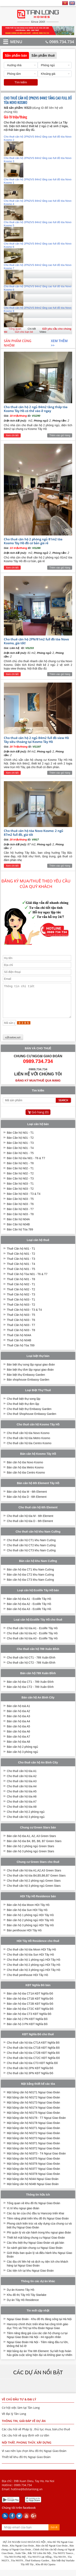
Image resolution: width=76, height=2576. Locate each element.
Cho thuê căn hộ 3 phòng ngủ (26, 1823)
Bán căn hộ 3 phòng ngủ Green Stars (30, 1857)
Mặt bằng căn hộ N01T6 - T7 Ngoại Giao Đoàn (36, 2124)
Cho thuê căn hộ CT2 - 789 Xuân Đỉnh (31, 1668)
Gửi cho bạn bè (24, 331)
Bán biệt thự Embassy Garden (26, 1380)
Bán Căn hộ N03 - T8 (20, 1220)
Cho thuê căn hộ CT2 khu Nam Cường (31, 1551)
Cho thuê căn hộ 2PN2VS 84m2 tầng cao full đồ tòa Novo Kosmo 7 (38, 273)
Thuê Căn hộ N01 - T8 (21, 1285)
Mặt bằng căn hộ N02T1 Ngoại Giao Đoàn (33, 2134)
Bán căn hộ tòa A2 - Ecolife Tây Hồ (29, 1610)
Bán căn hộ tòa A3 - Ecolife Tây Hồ (29, 1615)
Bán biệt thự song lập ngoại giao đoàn (31, 1370)
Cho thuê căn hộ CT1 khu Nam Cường (31, 1546)
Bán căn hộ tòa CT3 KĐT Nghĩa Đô (29, 2020)
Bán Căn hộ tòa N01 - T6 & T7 (26, 1164)
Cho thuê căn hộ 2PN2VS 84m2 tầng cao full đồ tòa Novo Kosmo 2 (38, 145)
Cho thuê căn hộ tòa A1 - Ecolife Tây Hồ (32, 1634)
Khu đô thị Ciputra (45, 2570)
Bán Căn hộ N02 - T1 (20, 1174)
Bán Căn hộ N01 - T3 (20, 1149)
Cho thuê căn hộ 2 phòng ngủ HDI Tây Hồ (33, 1970)
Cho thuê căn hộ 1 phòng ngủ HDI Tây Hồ (33, 1965)
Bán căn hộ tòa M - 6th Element (27, 1497)
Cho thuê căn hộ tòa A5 (22, 1797)
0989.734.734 (60, 41)
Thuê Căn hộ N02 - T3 (21, 1300)
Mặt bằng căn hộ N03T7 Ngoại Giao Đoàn (33, 2174)
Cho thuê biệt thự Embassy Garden (29, 1415)
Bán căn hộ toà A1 (18, 1712)
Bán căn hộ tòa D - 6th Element (27, 1502)
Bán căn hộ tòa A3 (18, 1722)
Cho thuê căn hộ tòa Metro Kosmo (28, 1444)
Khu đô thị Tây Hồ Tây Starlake (26, 2301)
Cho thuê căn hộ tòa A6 (22, 1802)
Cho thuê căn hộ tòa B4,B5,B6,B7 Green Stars (36, 1881)
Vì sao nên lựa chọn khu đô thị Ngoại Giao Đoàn (34, 2457)
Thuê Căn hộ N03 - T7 (21, 1331)
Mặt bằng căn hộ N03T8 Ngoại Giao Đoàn (33, 2180)
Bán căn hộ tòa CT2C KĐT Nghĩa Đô (30, 2015)
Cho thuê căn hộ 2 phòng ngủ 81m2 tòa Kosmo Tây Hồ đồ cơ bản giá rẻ (33, 541)
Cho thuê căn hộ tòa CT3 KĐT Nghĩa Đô (32, 2069)
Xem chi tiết (12, 435)
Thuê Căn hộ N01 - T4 (21, 1270)
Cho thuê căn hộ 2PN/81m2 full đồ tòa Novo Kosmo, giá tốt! (36, 641)
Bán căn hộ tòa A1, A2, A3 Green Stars (31, 1842)
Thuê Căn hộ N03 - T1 (21, 1305)
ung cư (8, 2555)
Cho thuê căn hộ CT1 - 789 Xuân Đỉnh (31, 1663)
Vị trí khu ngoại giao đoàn (23, 2214)
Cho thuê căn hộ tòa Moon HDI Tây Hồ (31, 1955)
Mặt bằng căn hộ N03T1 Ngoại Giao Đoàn (33, 2149)
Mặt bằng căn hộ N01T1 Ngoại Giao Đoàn (33, 2098)
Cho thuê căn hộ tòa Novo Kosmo (28, 1439)
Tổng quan (15, 328)
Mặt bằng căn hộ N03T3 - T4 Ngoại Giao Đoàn (36, 2159)
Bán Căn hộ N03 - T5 (20, 1205)
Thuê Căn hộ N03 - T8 (21, 1336)
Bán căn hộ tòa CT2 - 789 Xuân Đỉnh (30, 1693)
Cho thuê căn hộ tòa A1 (22, 1777)
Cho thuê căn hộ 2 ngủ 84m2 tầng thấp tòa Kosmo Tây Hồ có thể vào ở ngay (35, 409)
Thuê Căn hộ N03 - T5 (21, 1321)
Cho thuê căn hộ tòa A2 (22, 1782)
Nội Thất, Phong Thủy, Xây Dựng (26, 2448)
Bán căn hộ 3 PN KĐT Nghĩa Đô (27, 2030)
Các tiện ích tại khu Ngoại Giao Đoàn (30, 2276)
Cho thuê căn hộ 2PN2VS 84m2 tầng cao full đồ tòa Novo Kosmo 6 (38, 252)
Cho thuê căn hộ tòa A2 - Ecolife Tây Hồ (32, 1639)
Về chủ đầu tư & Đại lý (19, 2405)
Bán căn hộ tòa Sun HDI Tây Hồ (27, 1916)
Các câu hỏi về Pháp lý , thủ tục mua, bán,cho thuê (36, 2435)
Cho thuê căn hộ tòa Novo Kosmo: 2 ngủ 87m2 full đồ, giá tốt (33, 833)
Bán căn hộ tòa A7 (18, 1742)
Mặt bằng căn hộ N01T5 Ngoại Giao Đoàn (33, 2118)
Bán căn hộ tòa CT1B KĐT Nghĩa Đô (30, 2004)
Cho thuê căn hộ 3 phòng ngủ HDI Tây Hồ (33, 1976)
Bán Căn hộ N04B (18, 1230)
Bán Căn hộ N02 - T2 (20, 1179)
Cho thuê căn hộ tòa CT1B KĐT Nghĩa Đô (33, 2053)
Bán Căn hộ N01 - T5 (20, 1159)
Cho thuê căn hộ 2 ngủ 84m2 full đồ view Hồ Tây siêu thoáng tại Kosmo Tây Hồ (36, 740)
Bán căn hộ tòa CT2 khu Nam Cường (30, 1580)
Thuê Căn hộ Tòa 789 (20, 1351)
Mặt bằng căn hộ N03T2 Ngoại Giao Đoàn (33, 2154)
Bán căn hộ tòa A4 (18, 1727)
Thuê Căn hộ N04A (19, 1341)
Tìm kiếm (21, 82)
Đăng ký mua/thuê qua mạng (37, 1086)
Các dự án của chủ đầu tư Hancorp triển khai (35, 2219)
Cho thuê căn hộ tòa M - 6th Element (30, 1522)
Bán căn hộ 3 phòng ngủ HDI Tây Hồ (30, 1931)
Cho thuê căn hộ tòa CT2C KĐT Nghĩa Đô (33, 2064)
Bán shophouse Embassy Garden (28, 1385)
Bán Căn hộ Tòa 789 (20, 1235)
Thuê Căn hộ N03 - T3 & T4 (24, 1315)
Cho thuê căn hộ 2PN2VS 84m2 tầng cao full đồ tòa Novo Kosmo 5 (38, 231)
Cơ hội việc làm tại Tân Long (21, 2414)
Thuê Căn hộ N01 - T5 (21, 1275)
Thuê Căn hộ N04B (19, 1346)
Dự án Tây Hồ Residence (23, 2306)
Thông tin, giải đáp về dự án (24, 2427)
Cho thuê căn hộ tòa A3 (22, 1787)
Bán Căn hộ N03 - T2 (20, 1194)
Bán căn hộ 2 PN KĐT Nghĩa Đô (27, 2025)
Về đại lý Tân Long (14, 2420)
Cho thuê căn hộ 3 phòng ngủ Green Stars (34, 1891)
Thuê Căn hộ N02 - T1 (21, 1290)
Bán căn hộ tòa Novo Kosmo (25, 1468)
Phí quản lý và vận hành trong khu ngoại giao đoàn (39, 2238)
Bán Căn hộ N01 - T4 (20, 1154)
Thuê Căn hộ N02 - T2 (21, 1295)
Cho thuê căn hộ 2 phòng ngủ (26, 1817)
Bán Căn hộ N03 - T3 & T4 (23, 1200)
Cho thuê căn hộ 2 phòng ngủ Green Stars (34, 1886)
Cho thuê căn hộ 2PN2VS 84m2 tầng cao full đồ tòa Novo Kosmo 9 (38, 316)
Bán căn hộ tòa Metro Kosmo (25, 1473)
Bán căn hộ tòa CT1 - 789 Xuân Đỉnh (30, 1687)
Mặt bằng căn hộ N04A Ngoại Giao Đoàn (33, 2185)
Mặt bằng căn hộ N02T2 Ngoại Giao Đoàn (33, 2139)
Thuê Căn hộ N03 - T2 (21, 1310)
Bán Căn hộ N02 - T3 (20, 1184)
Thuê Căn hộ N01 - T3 (21, 1265)
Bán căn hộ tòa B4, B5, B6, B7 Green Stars (34, 1847)
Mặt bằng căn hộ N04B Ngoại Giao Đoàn (33, 2190)
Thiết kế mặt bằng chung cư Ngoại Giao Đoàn (36, 2243)
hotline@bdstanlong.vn (27, 2495)
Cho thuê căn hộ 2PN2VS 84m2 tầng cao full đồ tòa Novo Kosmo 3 (38, 166)
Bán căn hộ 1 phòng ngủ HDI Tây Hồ (30, 1921)
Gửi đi (54, 2533)
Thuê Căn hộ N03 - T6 (21, 1326)
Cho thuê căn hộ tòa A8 (22, 1812)
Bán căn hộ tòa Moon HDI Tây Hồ (28, 1911)
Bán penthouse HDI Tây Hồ (24, 1936)
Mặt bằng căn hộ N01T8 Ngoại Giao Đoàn (33, 2129)
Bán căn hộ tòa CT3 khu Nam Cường (30, 1585)
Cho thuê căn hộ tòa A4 (22, 1792)
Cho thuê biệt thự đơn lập (23, 1410)
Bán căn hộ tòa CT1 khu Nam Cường (30, 1575)
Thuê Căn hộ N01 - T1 (21, 1254)
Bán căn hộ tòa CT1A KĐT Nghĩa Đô (30, 1999)
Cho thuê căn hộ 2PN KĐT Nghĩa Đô (30, 2074)
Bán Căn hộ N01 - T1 (20, 1138)
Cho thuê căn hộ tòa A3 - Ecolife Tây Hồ (32, 1644)
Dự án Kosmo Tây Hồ (20, 2295)
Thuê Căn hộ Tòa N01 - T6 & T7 (27, 1280)
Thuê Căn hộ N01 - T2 (21, 1259)
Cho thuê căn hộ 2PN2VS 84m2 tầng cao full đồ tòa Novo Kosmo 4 (38, 209)
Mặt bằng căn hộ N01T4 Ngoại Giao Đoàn (33, 2113)
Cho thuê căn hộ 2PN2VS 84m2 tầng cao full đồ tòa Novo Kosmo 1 (38, 188)
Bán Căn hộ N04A (18, 1225)
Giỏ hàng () (40, 1118)
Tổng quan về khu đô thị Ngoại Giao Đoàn (33, 2209)
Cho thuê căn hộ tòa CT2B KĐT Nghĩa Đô (33, 2059)
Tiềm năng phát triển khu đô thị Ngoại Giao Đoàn (38, 2224)
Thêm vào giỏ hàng (59, 435)
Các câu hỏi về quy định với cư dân (25, 2441)
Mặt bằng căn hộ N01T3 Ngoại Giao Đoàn (33, 2108)
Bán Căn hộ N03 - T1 (20, 1189)
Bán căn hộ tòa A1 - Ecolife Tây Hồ (29, 1605)
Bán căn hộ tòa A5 (18, 1732)
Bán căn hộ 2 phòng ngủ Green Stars (30, 1852)
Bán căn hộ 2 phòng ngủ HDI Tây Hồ (30, 1926)
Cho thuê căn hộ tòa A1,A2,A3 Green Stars (34, 1876)
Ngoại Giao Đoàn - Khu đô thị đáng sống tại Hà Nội (39, 2325)
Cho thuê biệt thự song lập (23, 1404)
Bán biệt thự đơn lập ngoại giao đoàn (30, 1375)
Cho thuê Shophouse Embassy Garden (31, 1420)
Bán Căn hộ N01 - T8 (20, 1169)
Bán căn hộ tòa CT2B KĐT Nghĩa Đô (30, 2009)
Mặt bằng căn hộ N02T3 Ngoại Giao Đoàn (33, 2144)
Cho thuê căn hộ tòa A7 (22, 1807)
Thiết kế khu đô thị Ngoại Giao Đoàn (26, 2463)
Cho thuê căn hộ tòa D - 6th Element (30, 1527)
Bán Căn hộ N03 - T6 (20, 1210)
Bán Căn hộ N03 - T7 (20, 1215)
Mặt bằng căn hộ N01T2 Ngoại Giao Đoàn (33, 2103)
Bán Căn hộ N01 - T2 (20, 1143)
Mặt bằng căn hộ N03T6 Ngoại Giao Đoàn (33, 2169)
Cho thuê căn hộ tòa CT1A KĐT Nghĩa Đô (33, 2048)
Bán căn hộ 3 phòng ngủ (22, 1758)
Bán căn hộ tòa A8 (18, 1747)
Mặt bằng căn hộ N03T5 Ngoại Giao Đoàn (33, 2164)
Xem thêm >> (59, 343)
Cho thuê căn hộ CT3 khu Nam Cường (31, 1556)
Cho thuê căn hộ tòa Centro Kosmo (29, 1449)
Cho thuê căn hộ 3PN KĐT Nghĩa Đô (30, 2079)
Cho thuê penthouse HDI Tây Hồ (27, 1981)
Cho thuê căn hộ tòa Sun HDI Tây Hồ (30, 1960)
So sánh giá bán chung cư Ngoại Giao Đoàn (35, 2254)
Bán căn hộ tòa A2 (18, 1717)
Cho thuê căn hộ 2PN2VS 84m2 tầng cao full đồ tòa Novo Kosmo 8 (38, 295)
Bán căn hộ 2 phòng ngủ (22, 1752)
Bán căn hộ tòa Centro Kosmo (26, 1478)
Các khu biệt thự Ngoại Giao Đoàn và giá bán (35, 2248)
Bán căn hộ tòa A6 (18, 1737)
